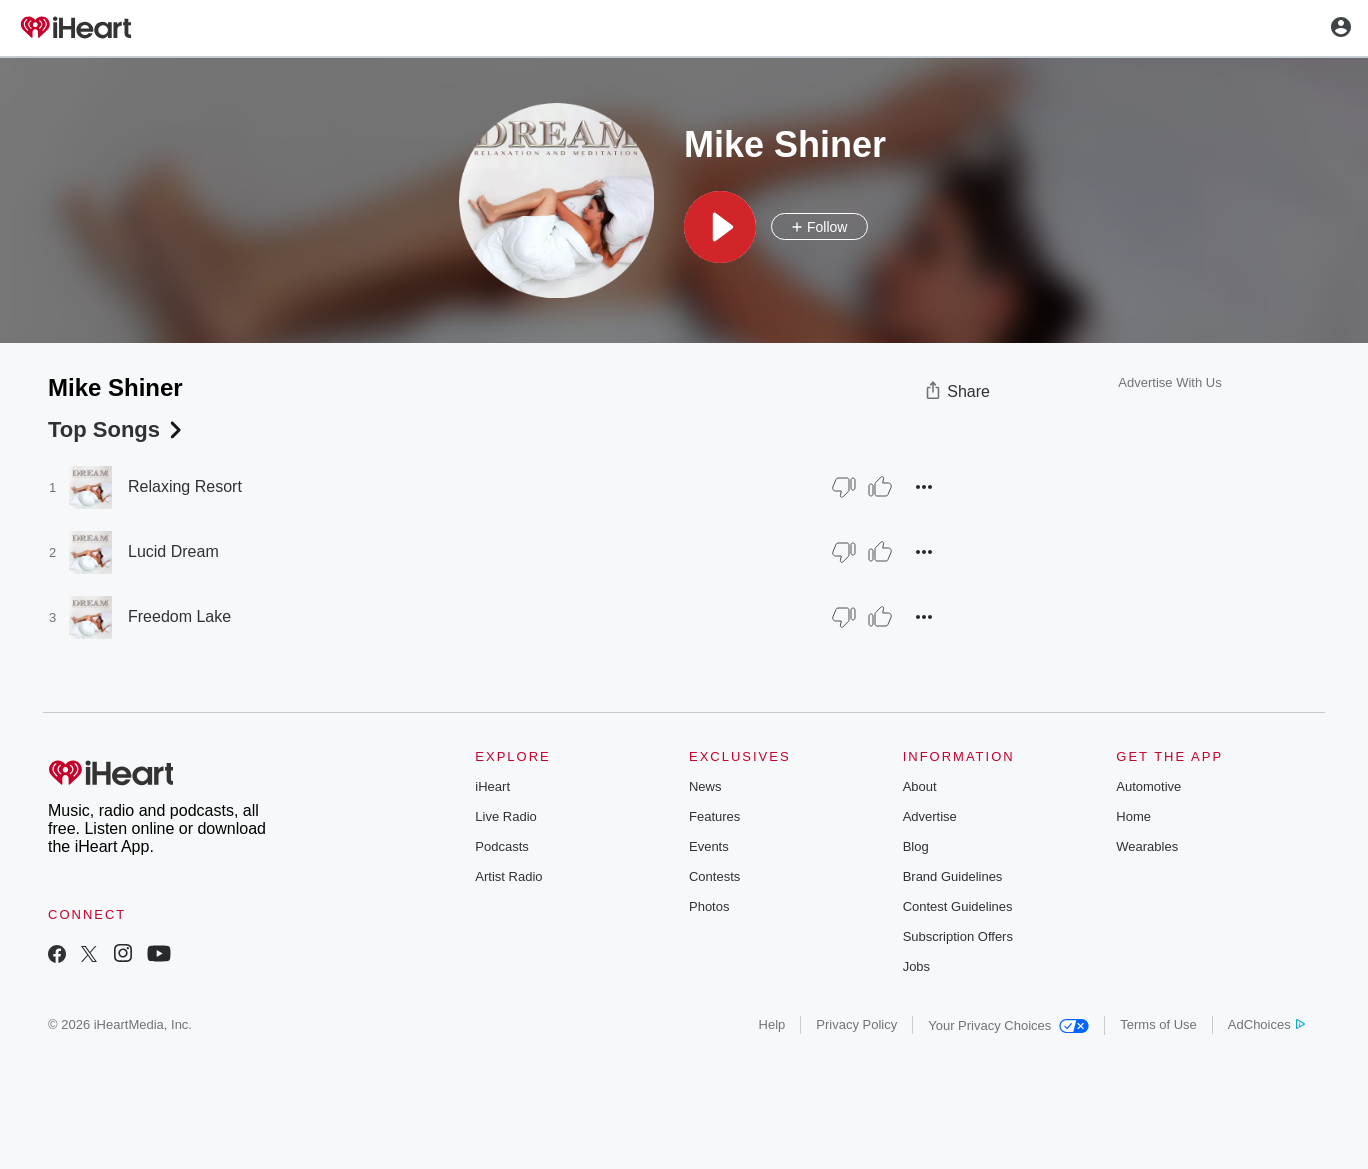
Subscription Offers (958, 936)
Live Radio (505, 816)
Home (1133, 816)
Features (714, 816)
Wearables (1147, 846)
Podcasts (501, 846)
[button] (720, 227)
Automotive (1148, 786)
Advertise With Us (1169, 382)
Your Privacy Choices (1008, 1025)
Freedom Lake (179, 616)
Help (772, 1024)
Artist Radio (508, 876)
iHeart (492, 786)
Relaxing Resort (185, 486)
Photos (709, 906)
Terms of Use (1158, 1024)
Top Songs (117, 429)
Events (709, 846)
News (705, 786)
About (920, 786)
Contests (714, 876)
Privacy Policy (856, 1024)
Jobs (916, 966)
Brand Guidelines (953, 876)
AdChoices (1266, 1024)
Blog (916, 846)
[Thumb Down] (844, 487)
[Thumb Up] (880, 487)
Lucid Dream (173, 551)
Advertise (930, 816)
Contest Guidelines (958, 906)
